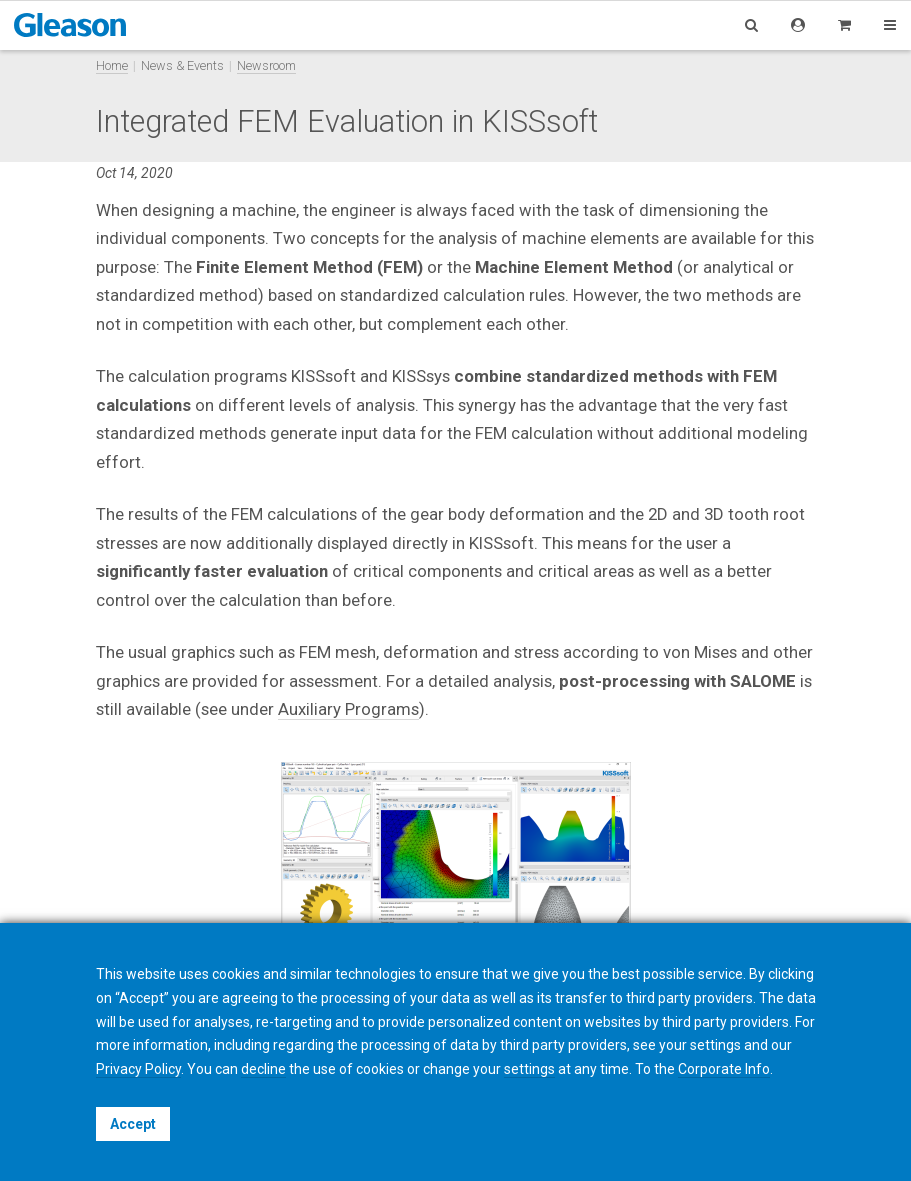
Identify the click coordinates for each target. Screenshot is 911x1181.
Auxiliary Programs (348, 709)
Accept (133, 1124)
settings (529, 1069)
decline (263, 1069)
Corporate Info (724, 1069)
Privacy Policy (138, 1069)
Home (112, 65)
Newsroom (266, 65)
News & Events (182, 65)
